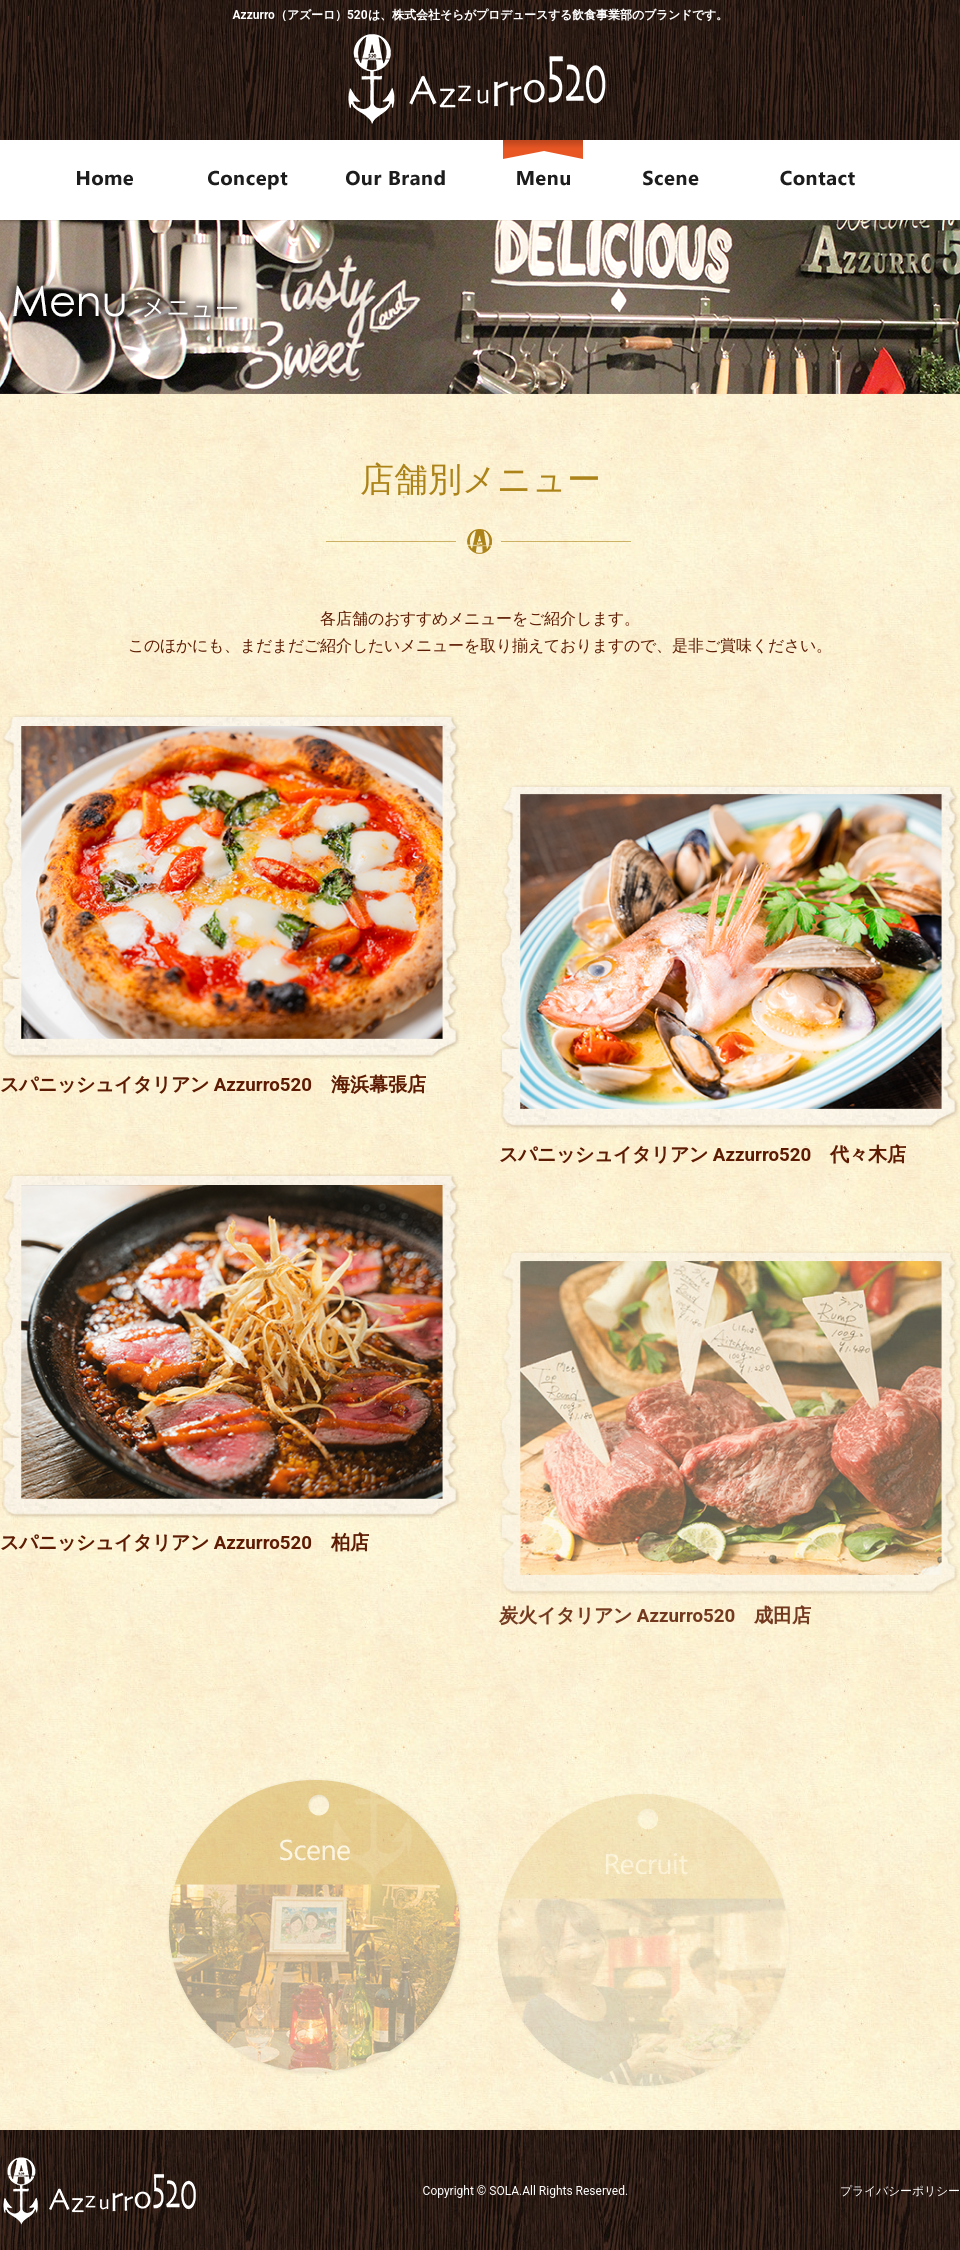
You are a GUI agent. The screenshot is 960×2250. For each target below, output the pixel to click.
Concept (247, 180)
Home (90, 180)
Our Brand (398, 180)
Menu (547, 180)
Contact (851, 180)
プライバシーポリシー (900, 2191)
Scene (677, 180)
